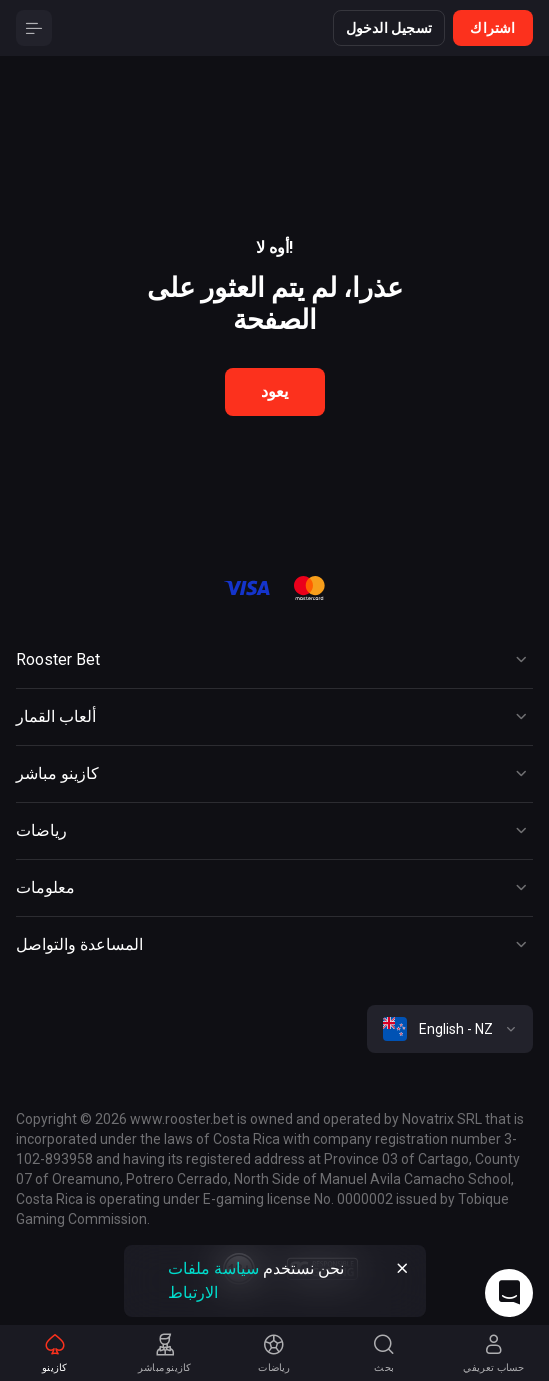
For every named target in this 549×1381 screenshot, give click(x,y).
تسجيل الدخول (389, 28)
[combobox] (450, 1029)
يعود (275, 391)
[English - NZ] (450, 1029)
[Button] (34, 28)
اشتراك (492, 28)
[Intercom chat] (509, 1293)
